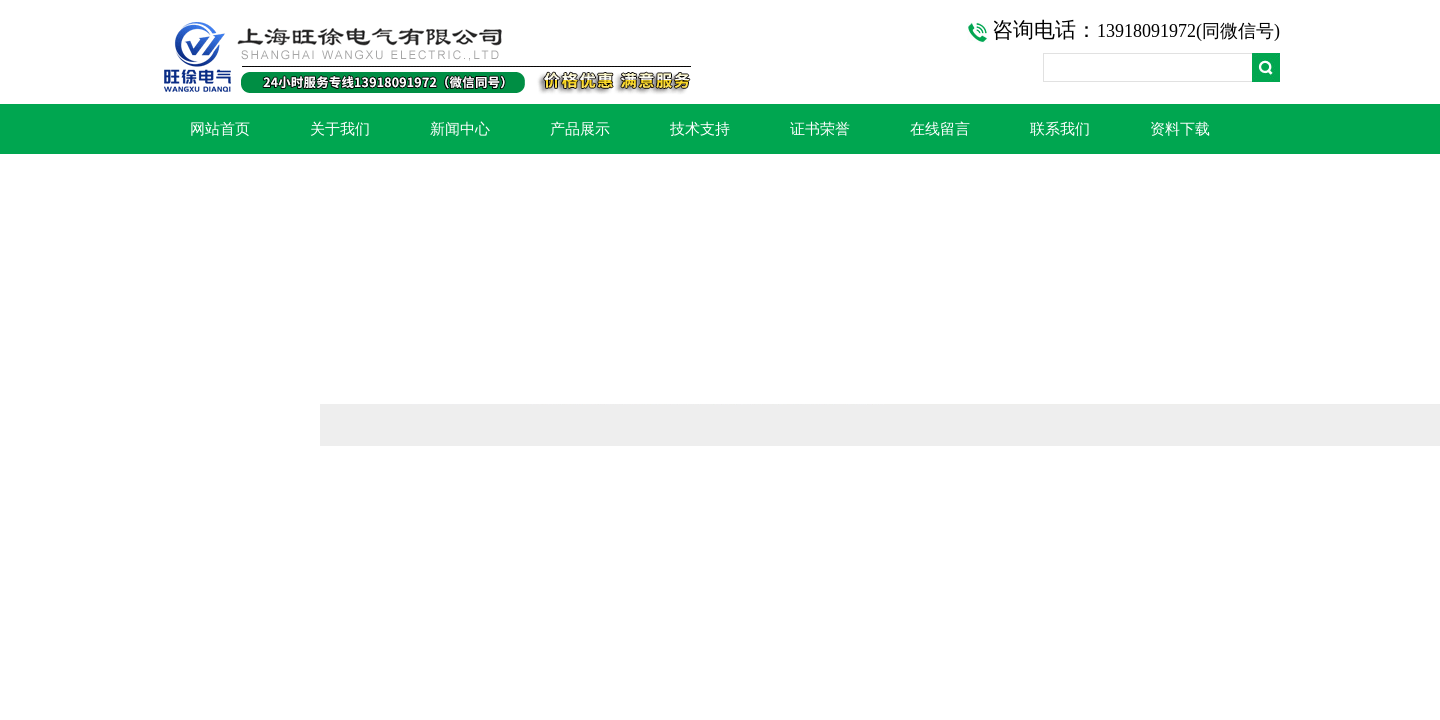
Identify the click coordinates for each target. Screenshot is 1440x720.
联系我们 (1060, 129)
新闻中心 (460, 129)
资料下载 (1180, 129)
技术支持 (700, 129)
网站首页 (220, 129)
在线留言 (940, 129)
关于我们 (340, 129)
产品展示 (580, 129)
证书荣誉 (820, 129)
